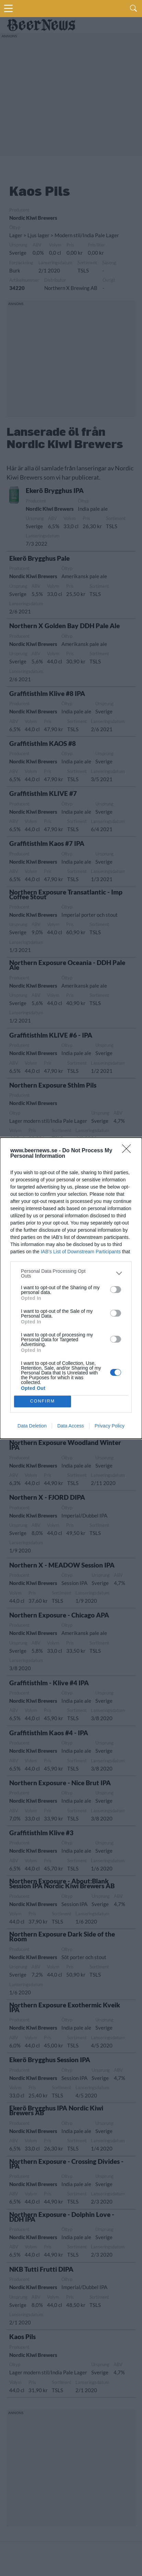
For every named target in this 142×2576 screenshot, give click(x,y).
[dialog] (71, 1288)
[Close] (128, 1150)
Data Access (70, 1426)
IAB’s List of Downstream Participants (81, 1251)
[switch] (115, 1289)
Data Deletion (32, 1426)
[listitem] (71, 1273)
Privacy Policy (110, 1426)
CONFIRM (43, 1401)
